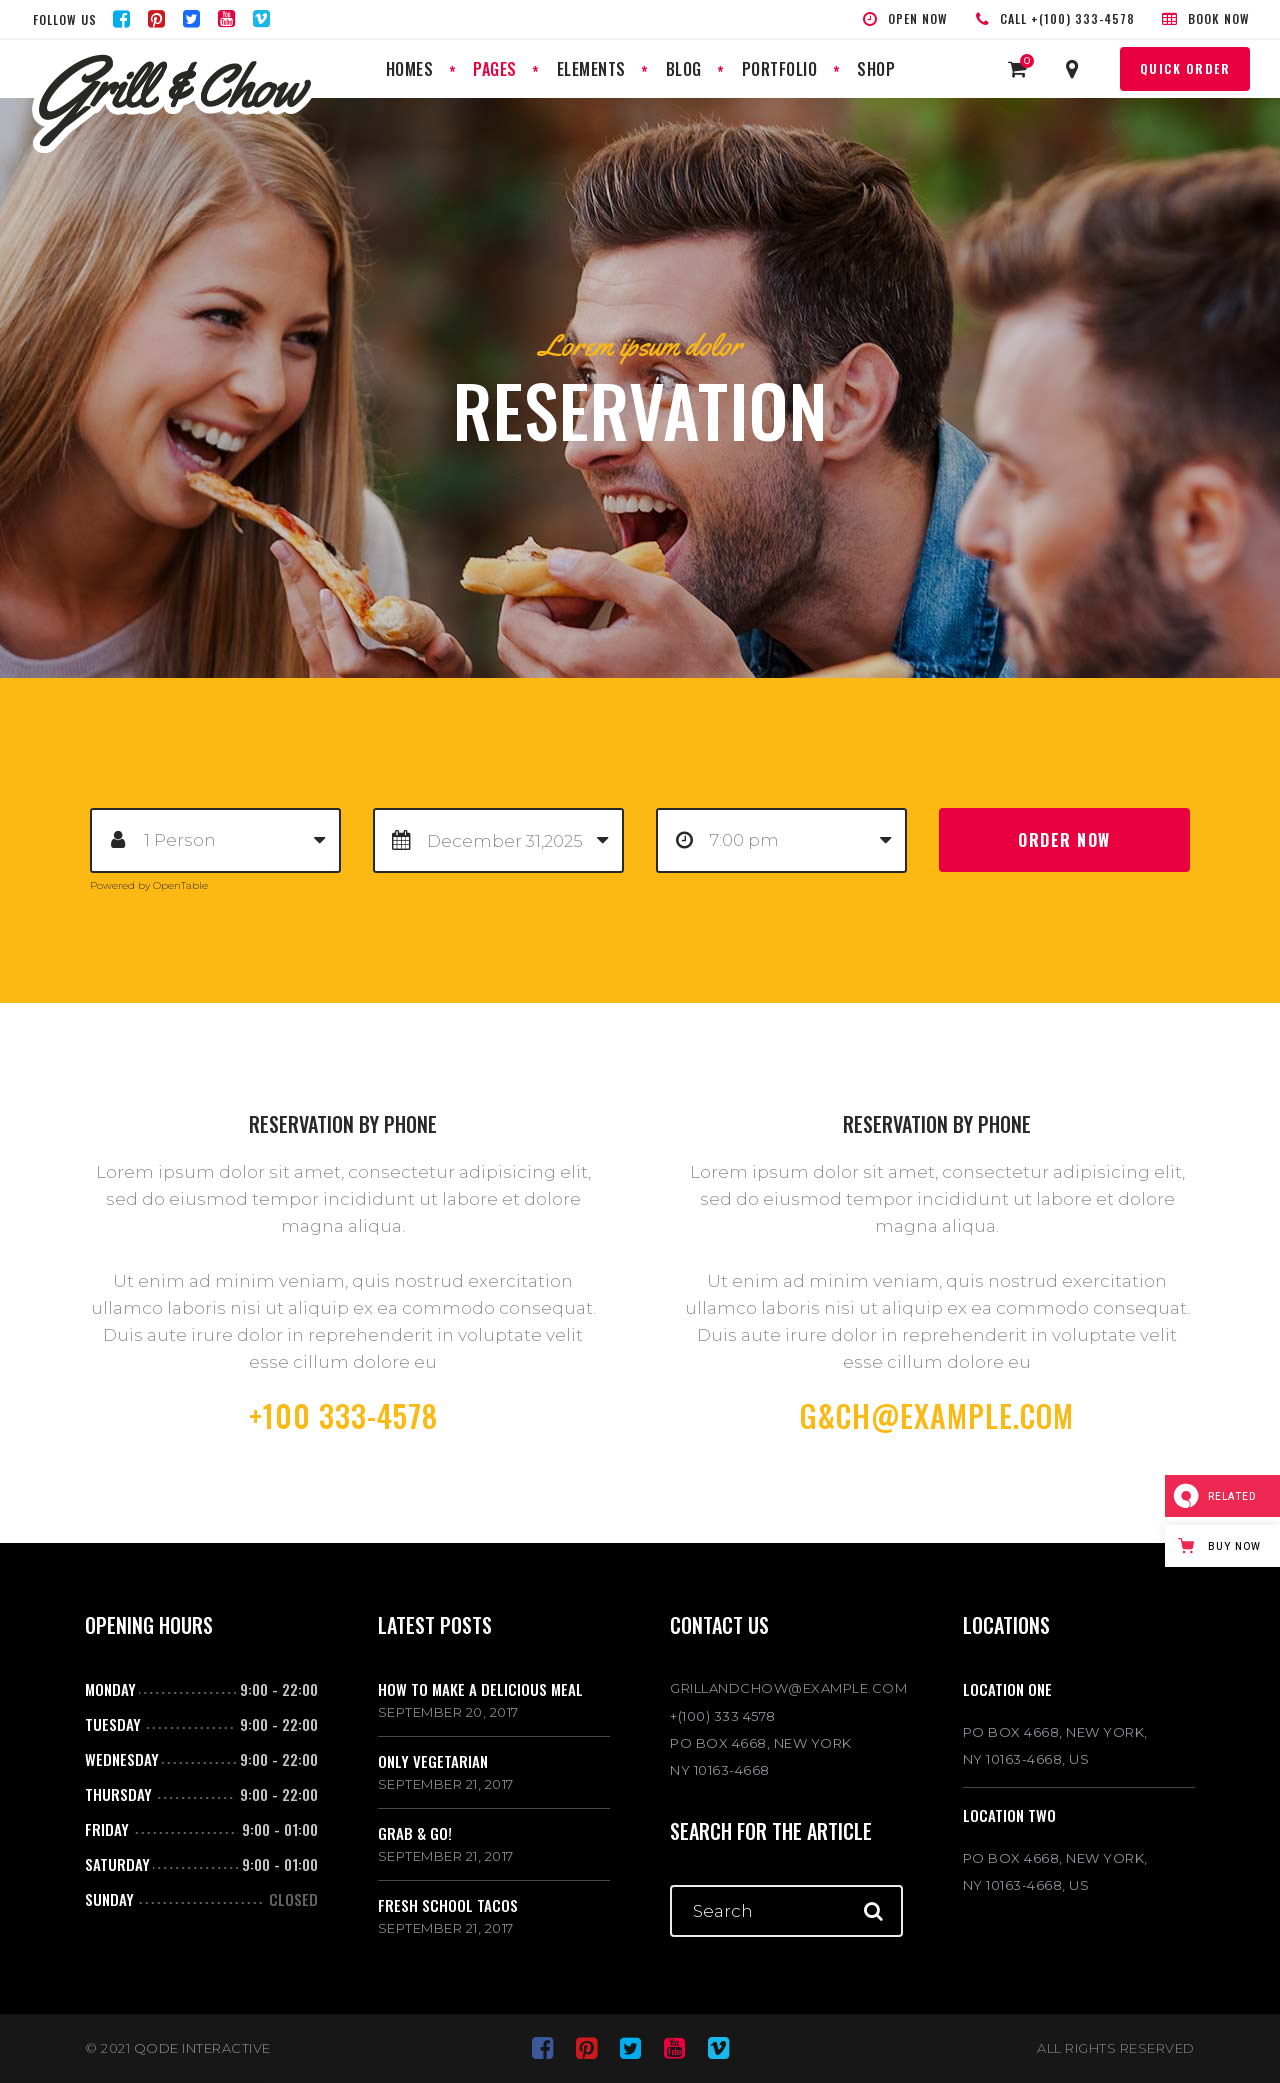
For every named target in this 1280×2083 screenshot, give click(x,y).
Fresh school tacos (448, 1905)
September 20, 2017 (448, 1712)
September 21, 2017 (446, 1784)
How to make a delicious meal (480, 1689)
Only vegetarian (433, 1761)
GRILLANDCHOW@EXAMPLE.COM (786, 1688)
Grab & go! (415, 1833)
